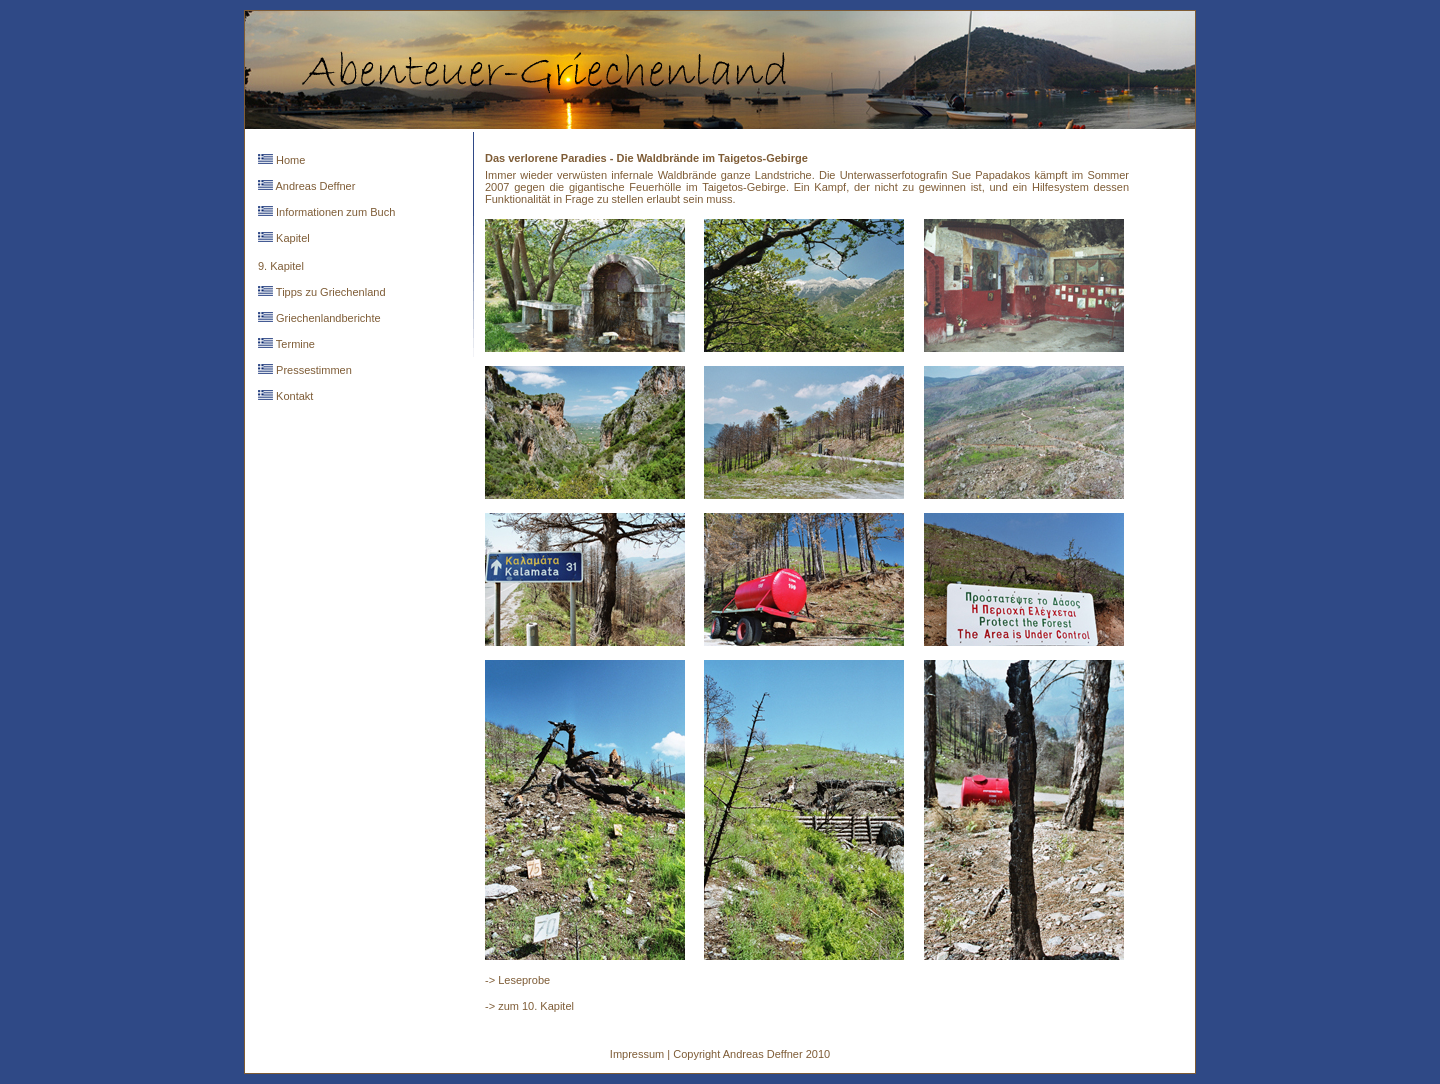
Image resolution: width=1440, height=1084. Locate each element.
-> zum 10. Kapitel (529, 1006)
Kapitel (291, 238)
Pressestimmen (312, 370)
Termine (294, 344)
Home (289, 160)
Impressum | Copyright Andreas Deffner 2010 (720, 1054)
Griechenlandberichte (327, 318)
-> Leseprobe (517, 980)
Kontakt (293, 396)
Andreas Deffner (314, 186)
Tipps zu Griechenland (329, 292)
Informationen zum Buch (334, 212)
